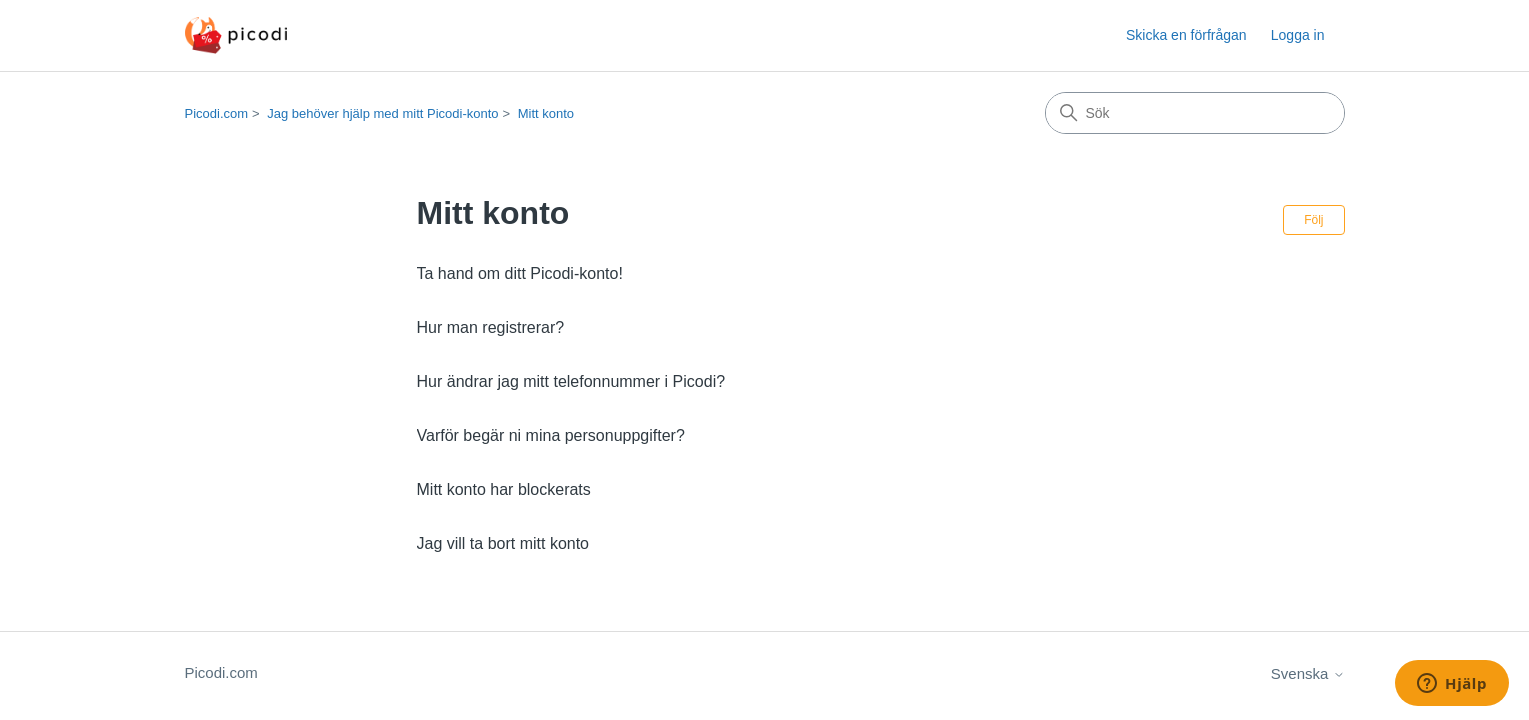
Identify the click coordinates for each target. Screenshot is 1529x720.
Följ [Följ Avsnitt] (1313, 220)
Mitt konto (546, 113)
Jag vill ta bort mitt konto (503, 543)
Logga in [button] (1298, 35)
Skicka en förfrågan (1186, 35)
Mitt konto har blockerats (504, 489)
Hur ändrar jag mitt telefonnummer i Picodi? (571, 381)
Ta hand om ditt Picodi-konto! (520, 273)
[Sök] (1195, 113)
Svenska (1308, 673)
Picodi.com (217, 113)
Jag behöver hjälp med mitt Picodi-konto (382, 113)
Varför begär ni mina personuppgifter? (551, 435)
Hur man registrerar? (491, 327)
